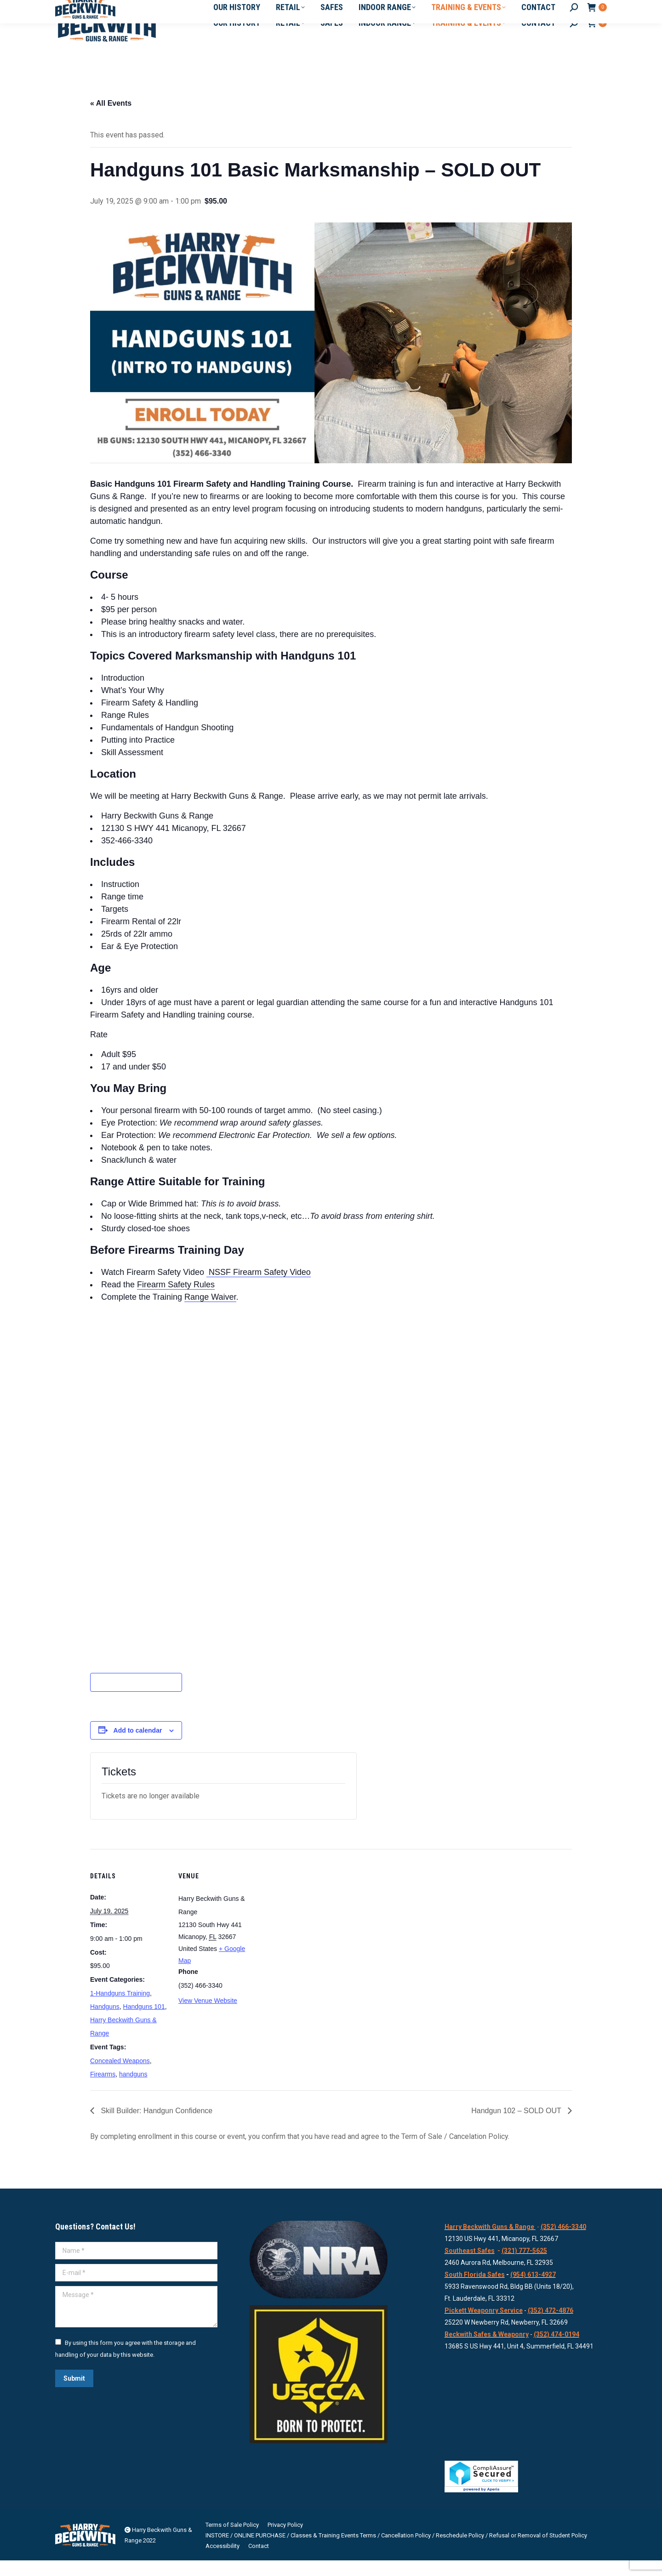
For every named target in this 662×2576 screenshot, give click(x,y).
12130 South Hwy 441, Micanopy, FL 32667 (245, 8)
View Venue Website (207, 2016)
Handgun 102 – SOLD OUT (517, 2126)
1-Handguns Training (120, 2009)
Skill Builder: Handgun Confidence (155, 2126)
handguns (133, 2089)
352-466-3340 (79, 8)
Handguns (105, 2022)
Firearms (102, 2089)
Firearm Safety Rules (176, 1300)
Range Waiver (210, 1312)
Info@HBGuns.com (143, 8)
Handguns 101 (144, 2022)
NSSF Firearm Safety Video (258, 1287)
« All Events (110, 119)
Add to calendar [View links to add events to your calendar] (138, 1746)
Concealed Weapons (120, 2076)
